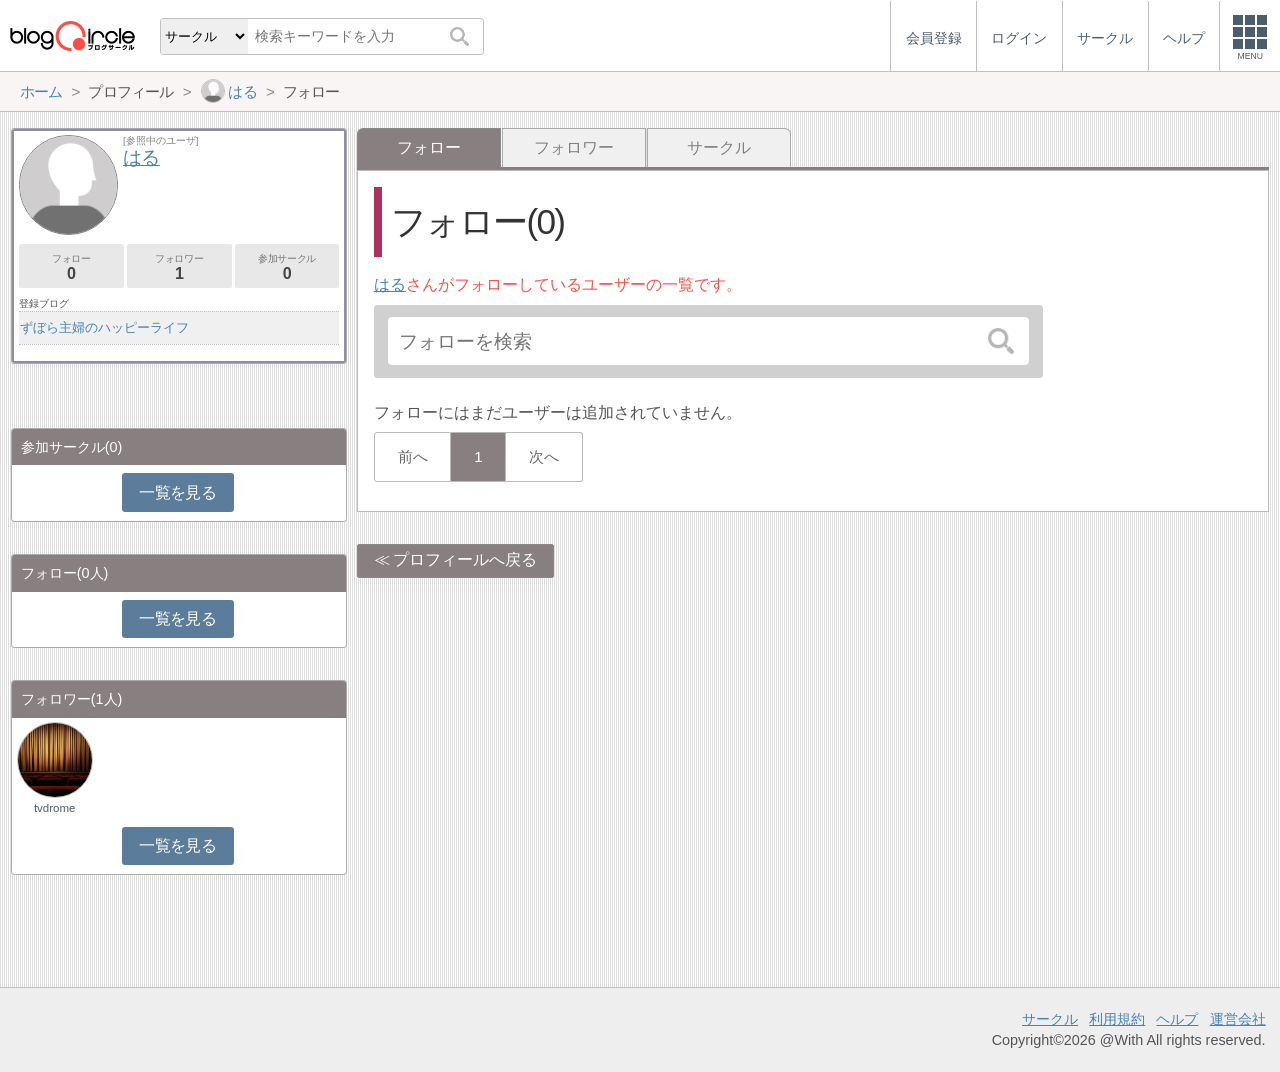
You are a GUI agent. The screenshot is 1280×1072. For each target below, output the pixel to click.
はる (390, 284)
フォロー (71, 267)
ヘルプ (1177, 1019)
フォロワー (574, 147)
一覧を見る (177, 492)
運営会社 (1238, 1019)
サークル (719, 147)
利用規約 (1117, 1019)
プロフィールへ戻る (465, 559)
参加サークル (287, 267)
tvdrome (55, 808)
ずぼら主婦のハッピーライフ (104, 327)
